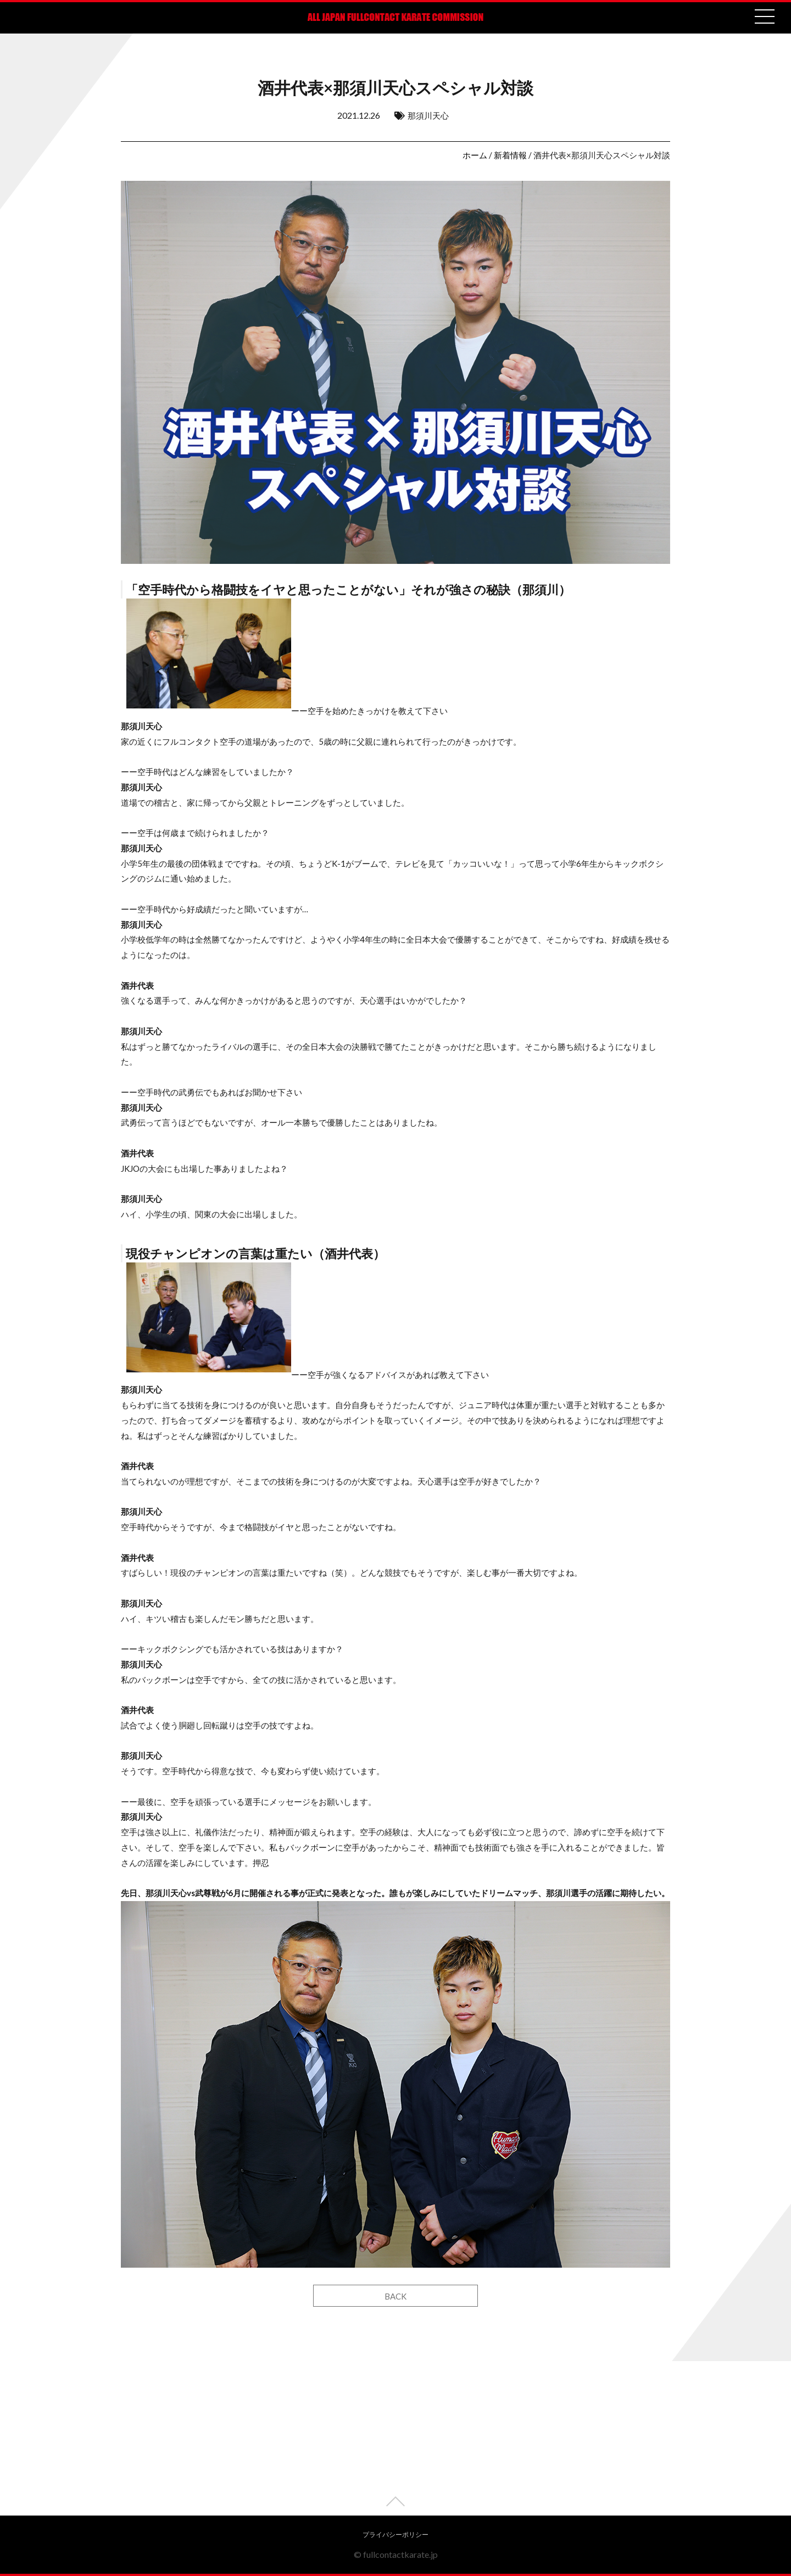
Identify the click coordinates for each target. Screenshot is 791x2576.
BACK (395, 2296)
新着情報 (510, 155)
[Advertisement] (395, 2439)
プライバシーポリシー (395, 2534)
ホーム (475, 155)
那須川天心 (428, 115)
